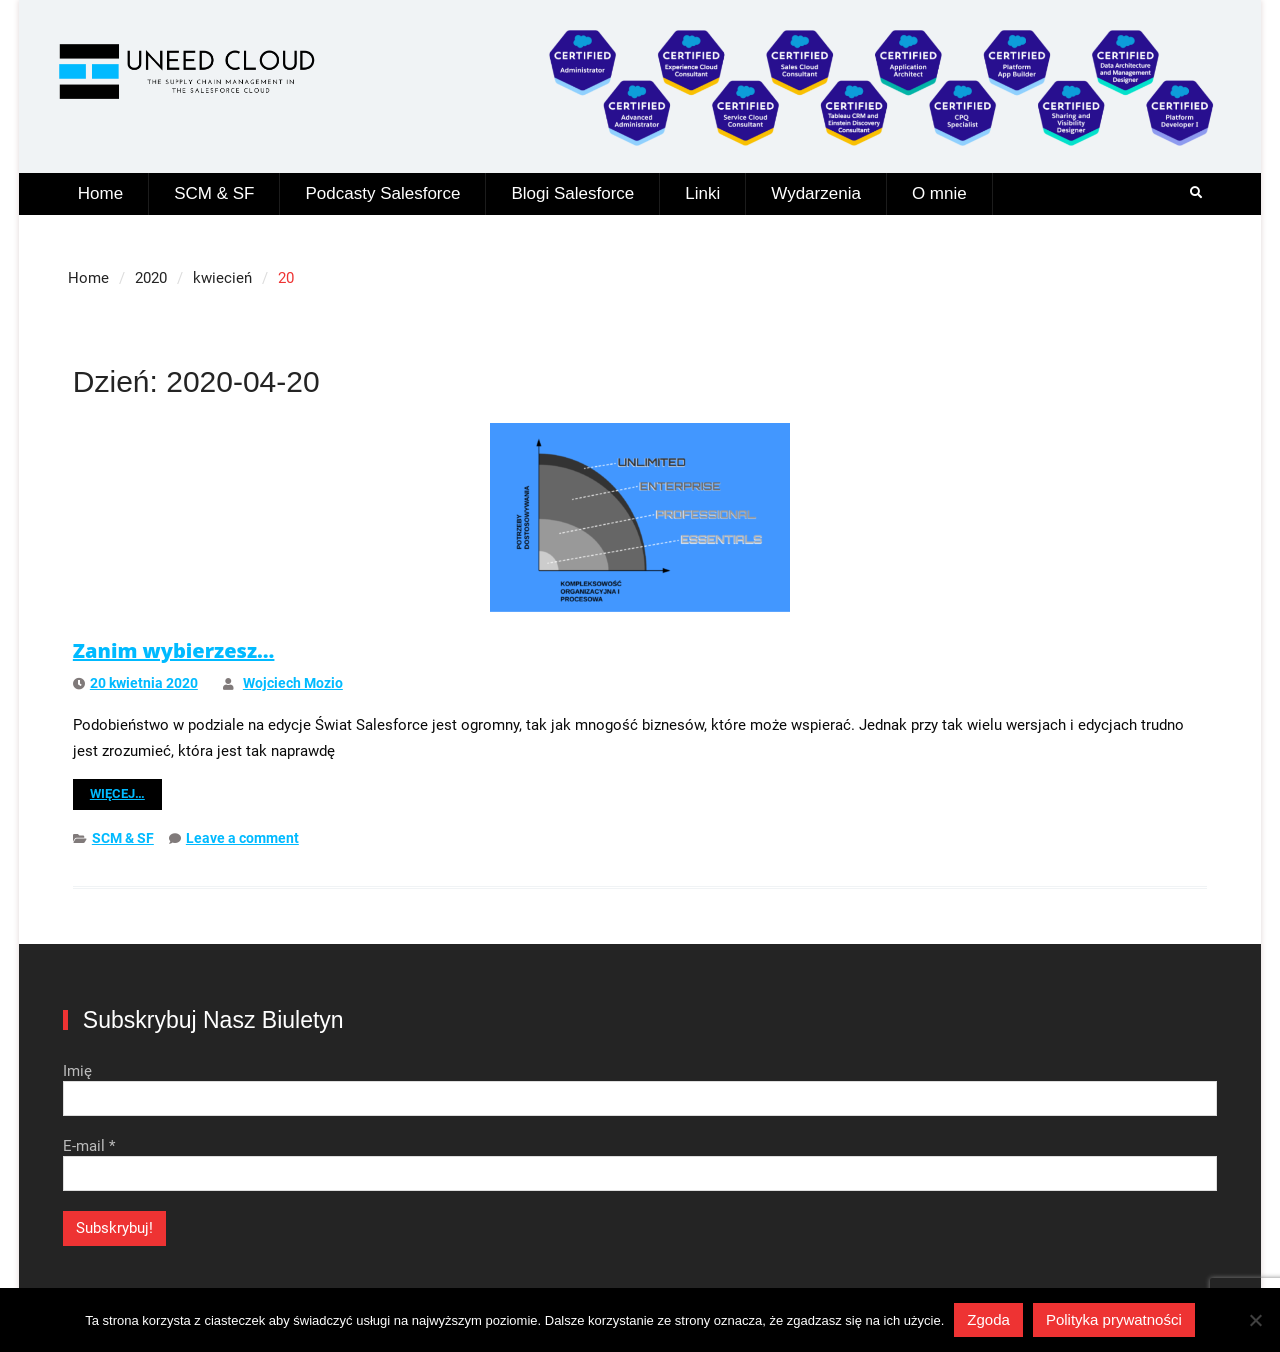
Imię (77, 1071)
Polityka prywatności (1114, 1319)
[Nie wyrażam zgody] (1255, 1320)
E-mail (89, 1146)
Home (100, 193)
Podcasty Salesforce (382, 193)
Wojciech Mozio (293, 683)
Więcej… (117, 793)
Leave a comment (242, 838)
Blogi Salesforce (572, 193)
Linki (702, 193)
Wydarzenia (816, 193)
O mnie (939, 193)
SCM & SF (214, 193)
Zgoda (988, 1319)
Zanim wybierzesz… (174, 650)
